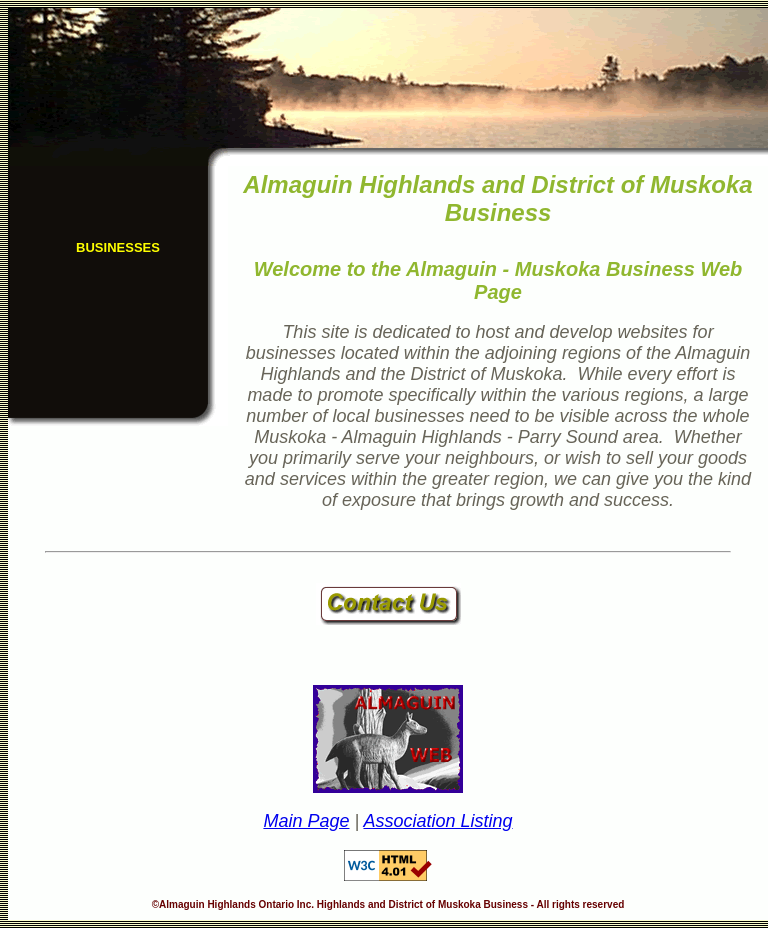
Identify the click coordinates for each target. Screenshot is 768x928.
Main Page (306, 821)
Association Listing (437, 821)
